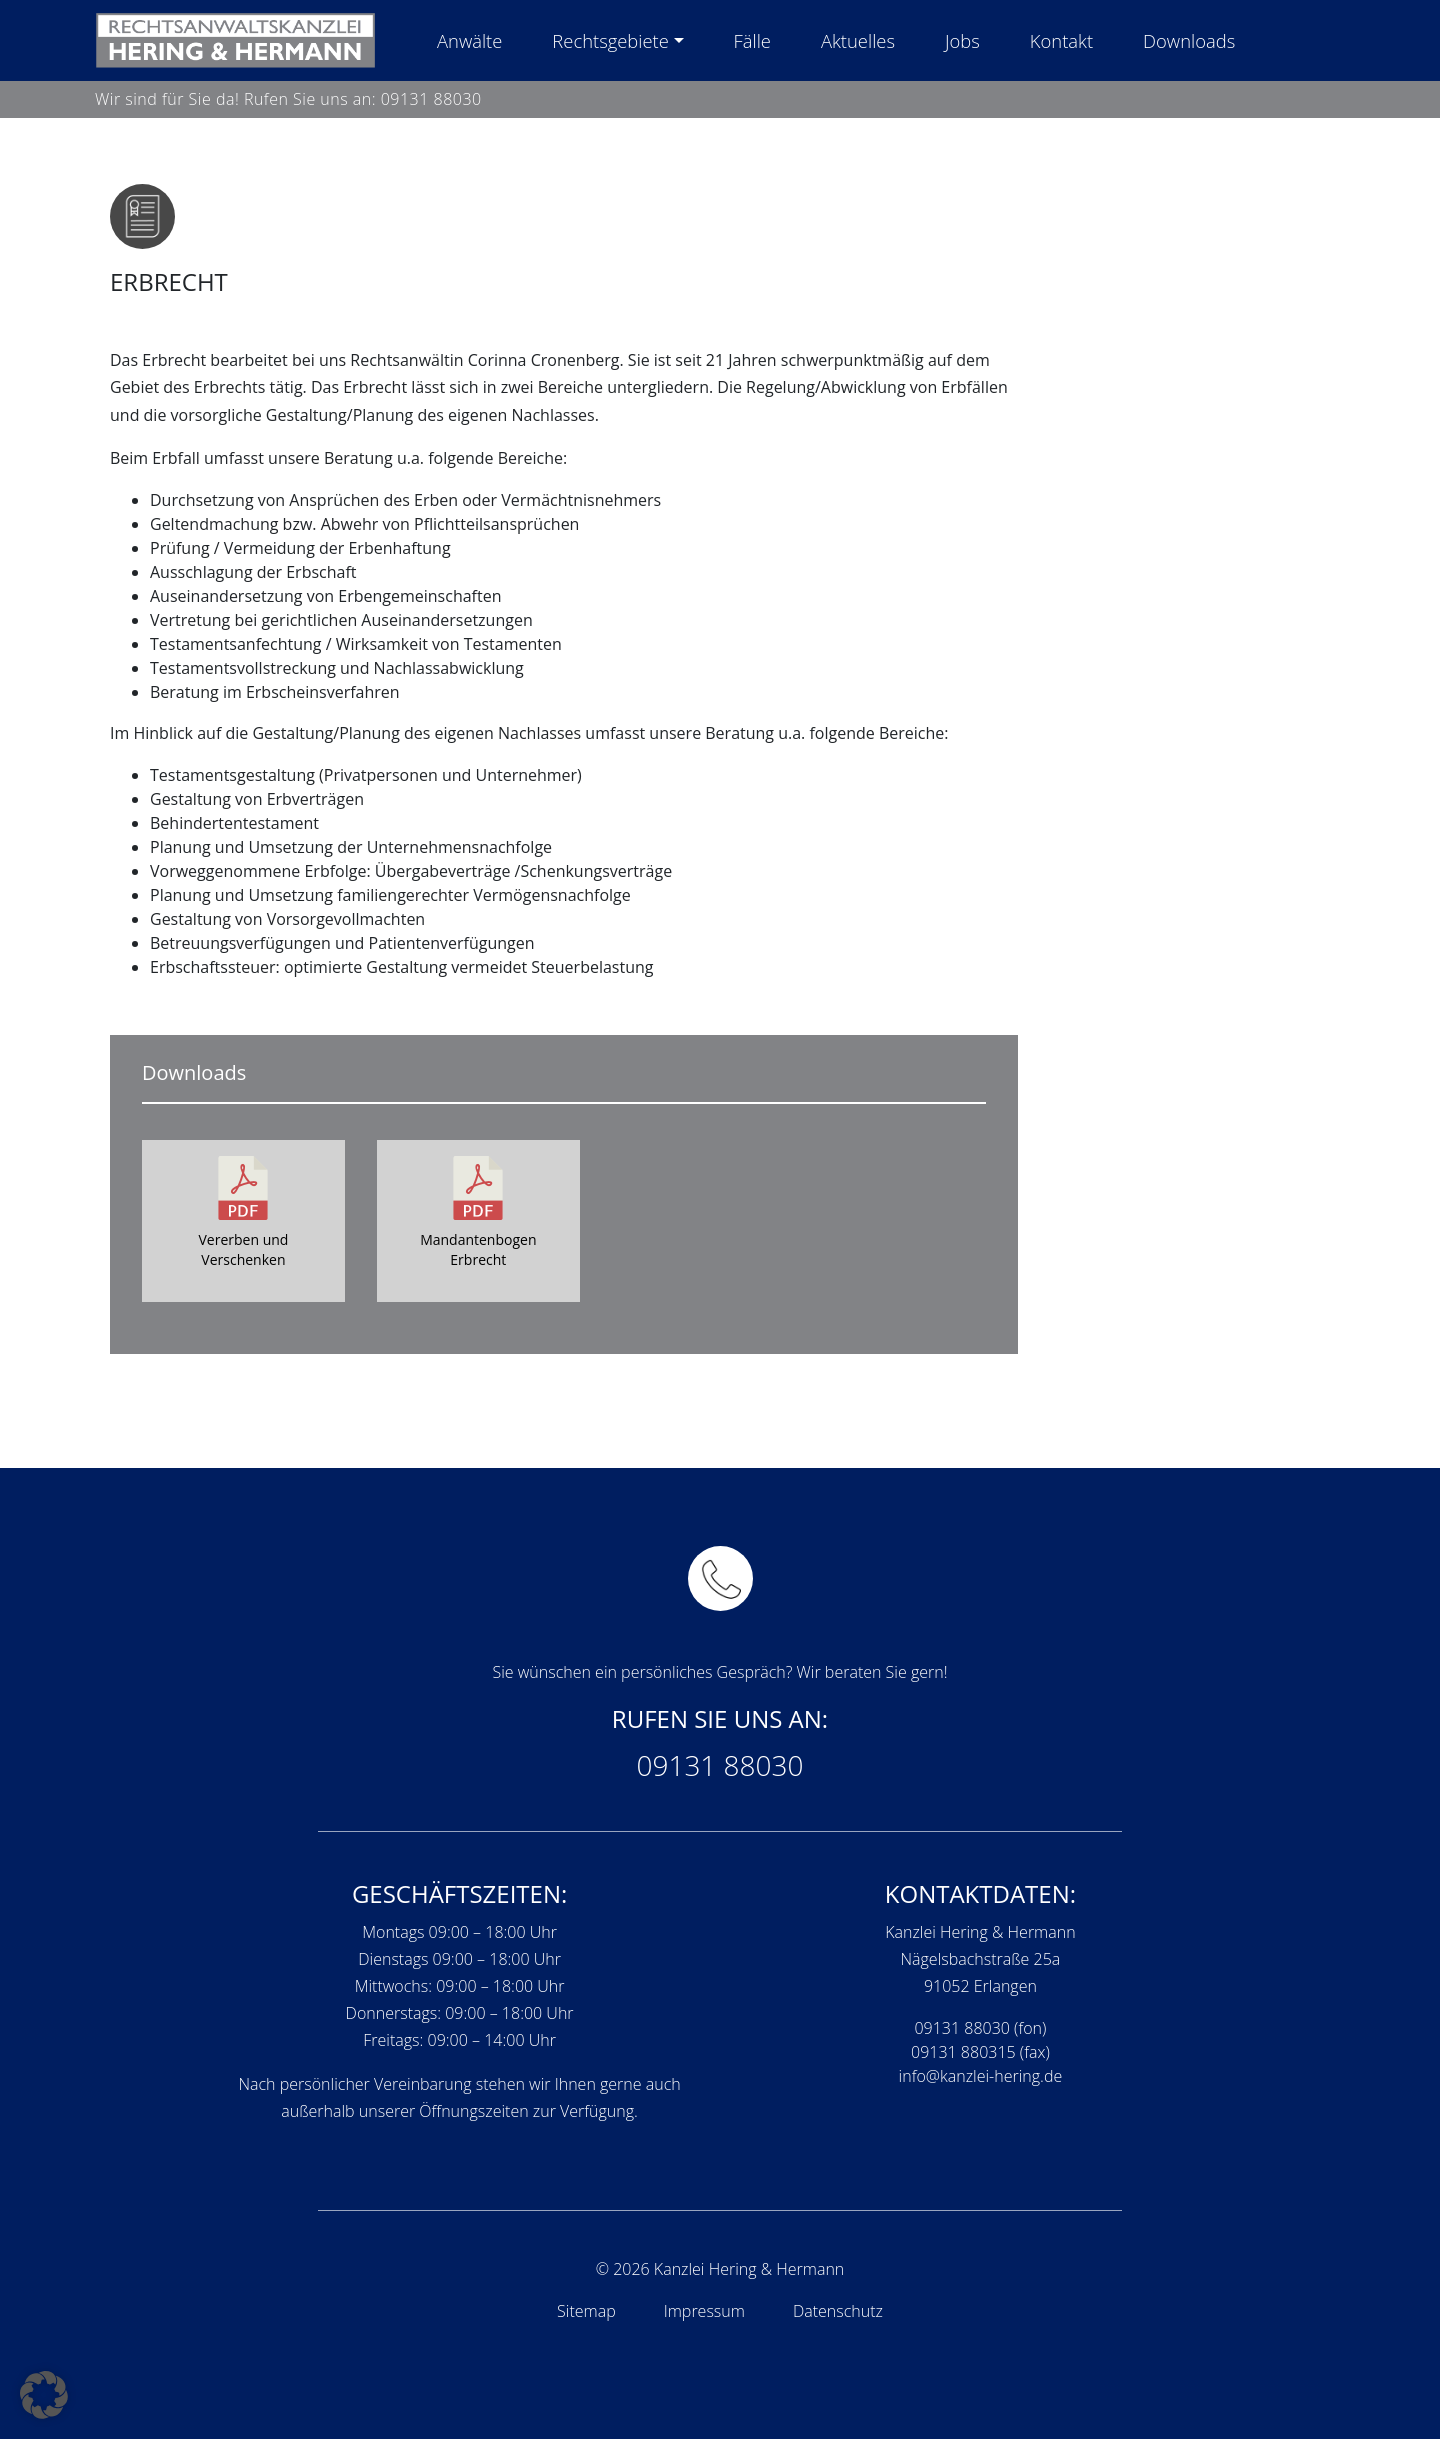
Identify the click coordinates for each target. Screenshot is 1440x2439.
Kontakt (1061, 40)
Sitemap (586, 2311)
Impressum (704, 2311)
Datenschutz (838, 2311)
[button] (44, 2395)
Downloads (1189, 40)
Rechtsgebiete (610, 40)
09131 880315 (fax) (980, 2052)
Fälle (752, 40)
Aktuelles (858, 40)
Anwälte (469, 40)
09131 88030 (431, 99)
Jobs (962, 40)
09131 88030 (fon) (980, 2028)
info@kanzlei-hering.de (981, 2076)
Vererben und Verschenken (243, 1249)
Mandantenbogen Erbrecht (478, 1249)
